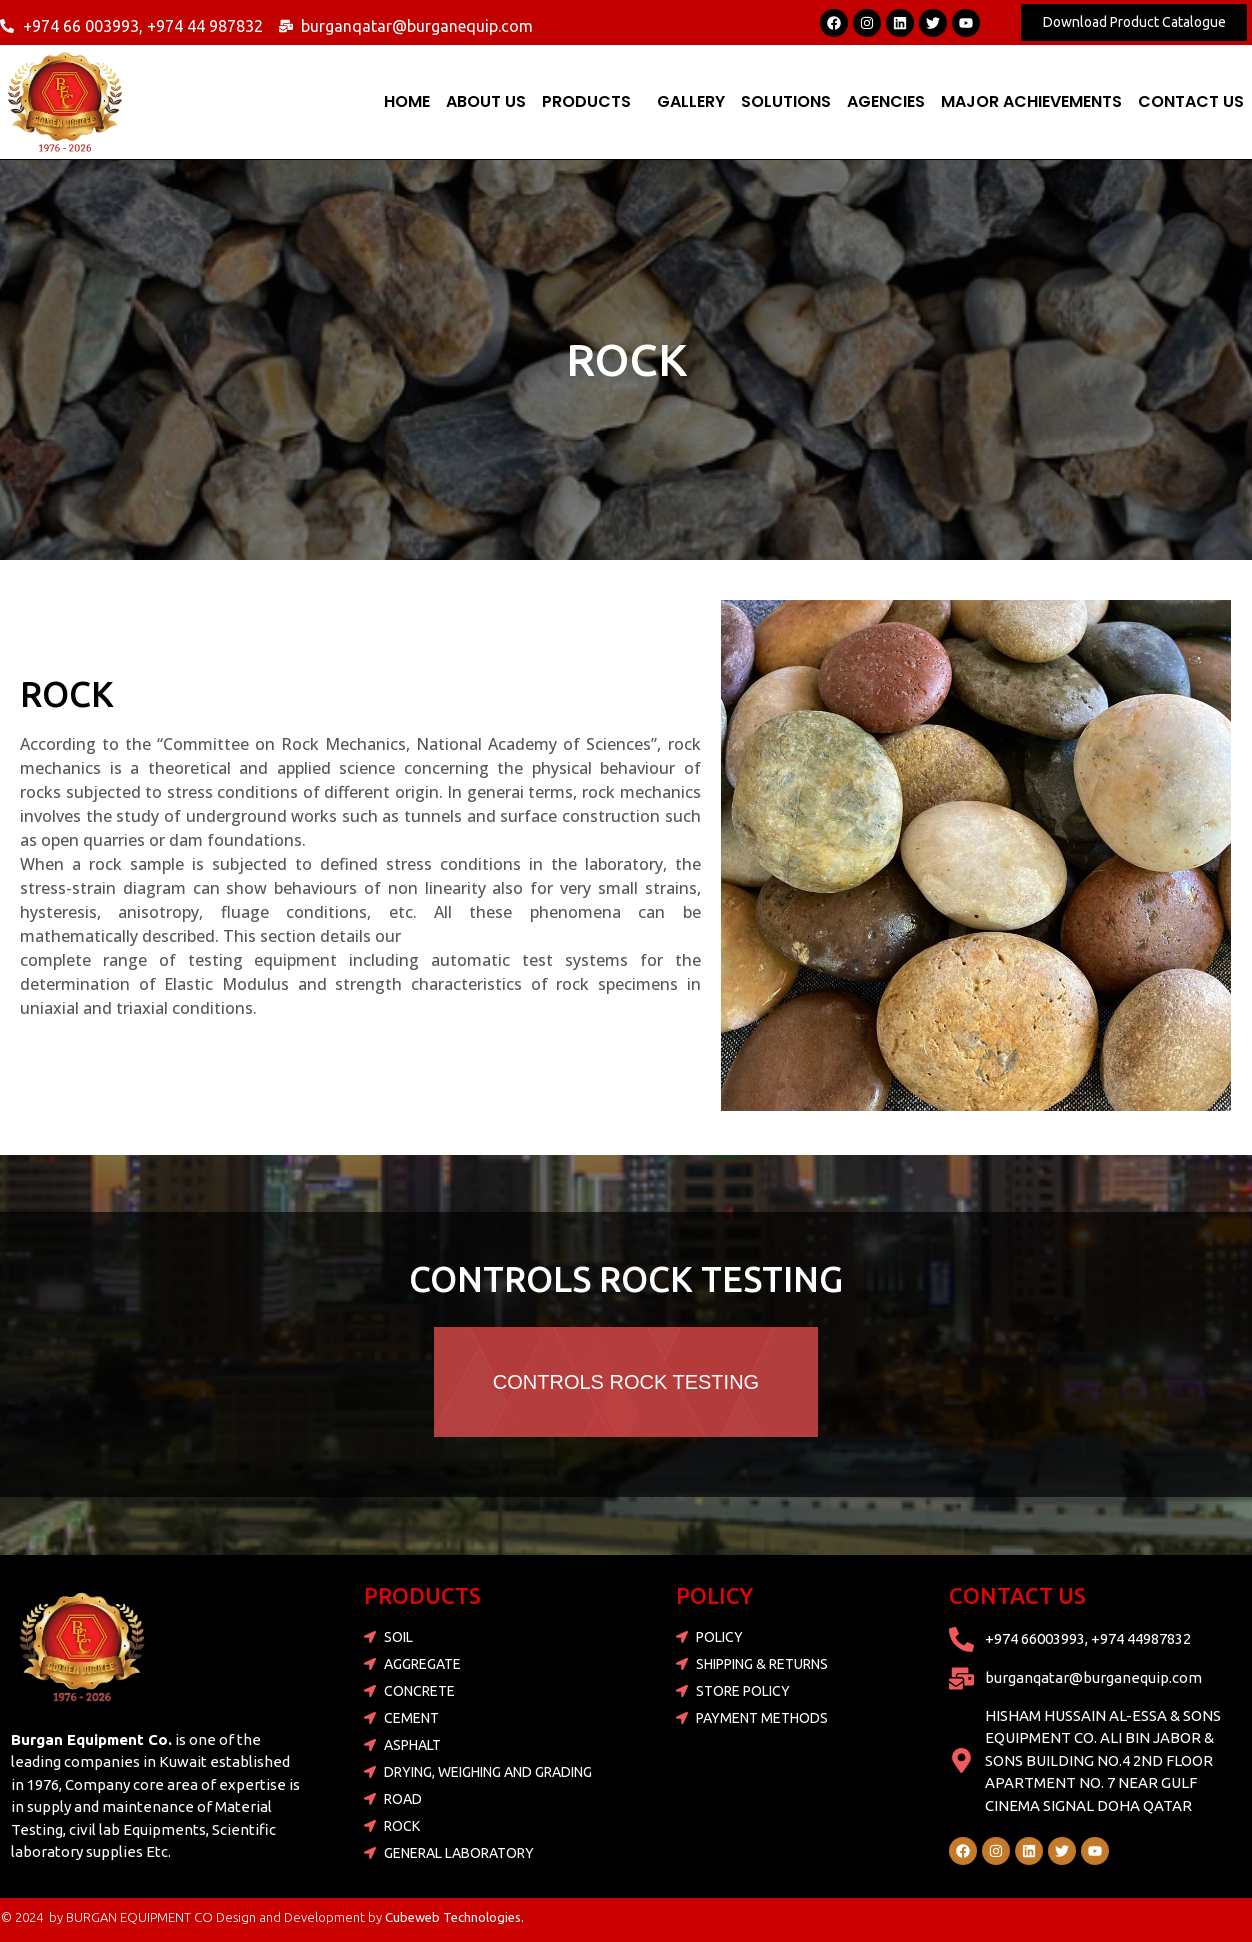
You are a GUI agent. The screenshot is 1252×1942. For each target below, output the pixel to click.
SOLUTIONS (786, 101)
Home (407, 101)
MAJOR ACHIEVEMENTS (1031, 101)
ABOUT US (486, 101)
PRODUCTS (586, 101)
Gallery (691, 101)
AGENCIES (886, 101)
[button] (591, 102)
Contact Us (1191, 101)
